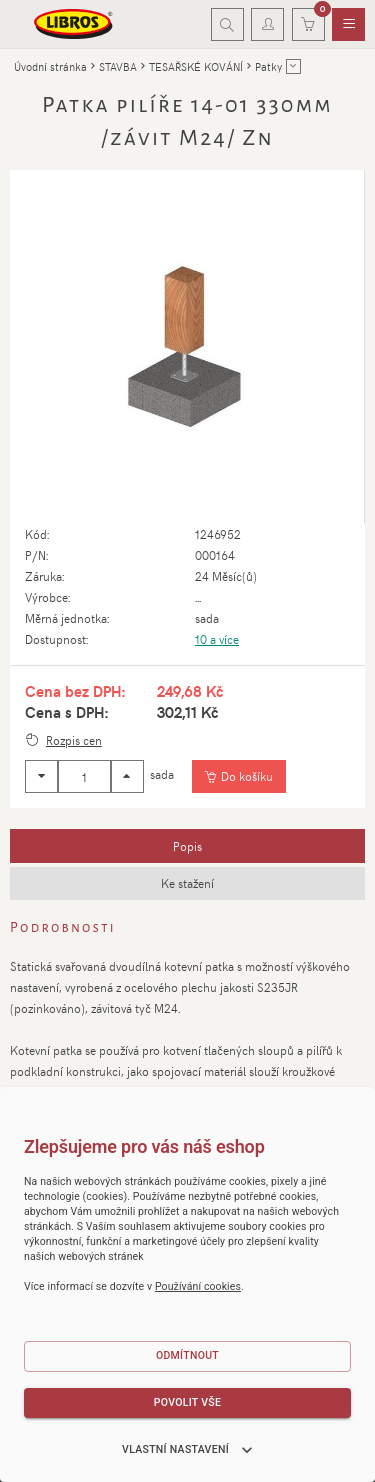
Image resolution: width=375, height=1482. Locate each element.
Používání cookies (198, 1286)
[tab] (187, 846)
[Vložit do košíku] (238, 777)
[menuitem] (348, 25)
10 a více (217, 639)
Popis (187, 846)
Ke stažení (187, 883)
